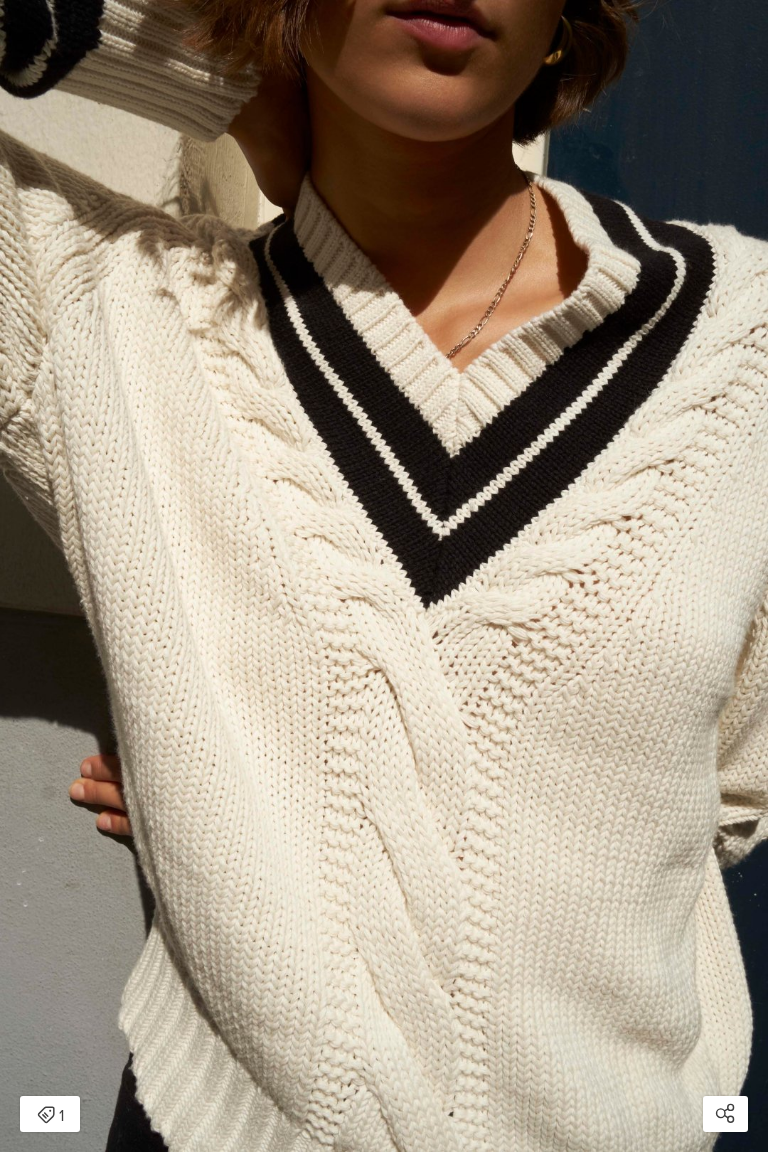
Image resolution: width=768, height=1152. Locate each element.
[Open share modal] (725, 1114)
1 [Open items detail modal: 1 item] (50, 1116)
